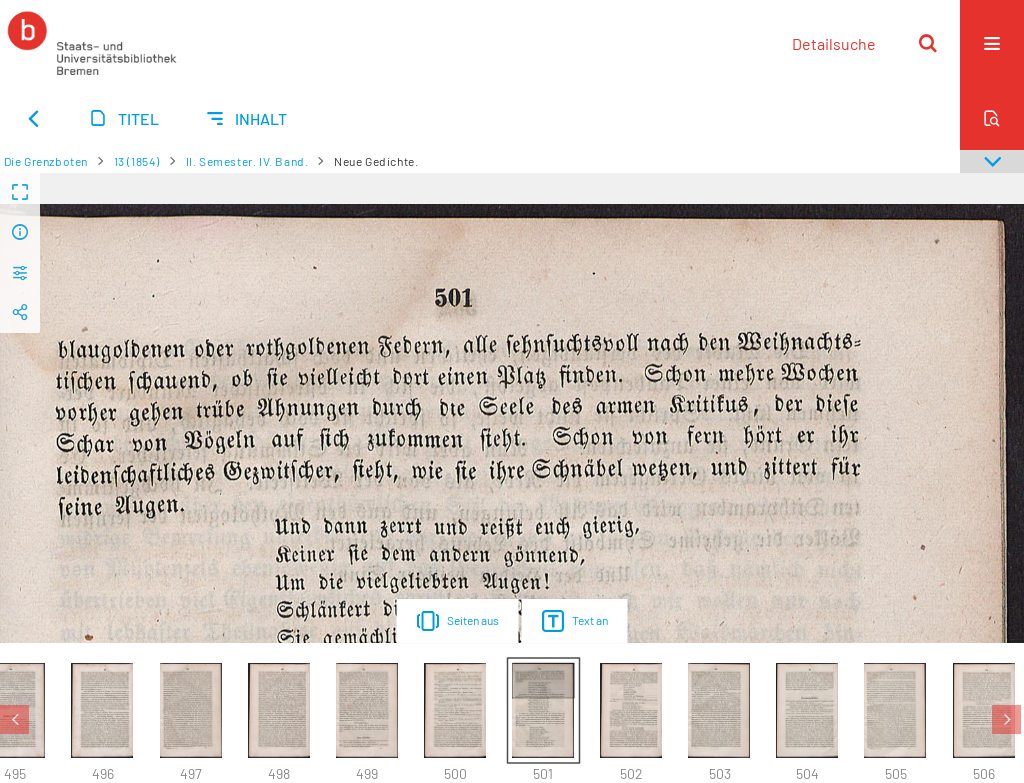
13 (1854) (137, 161)
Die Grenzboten (46, 161)
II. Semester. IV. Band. (247, 161)
